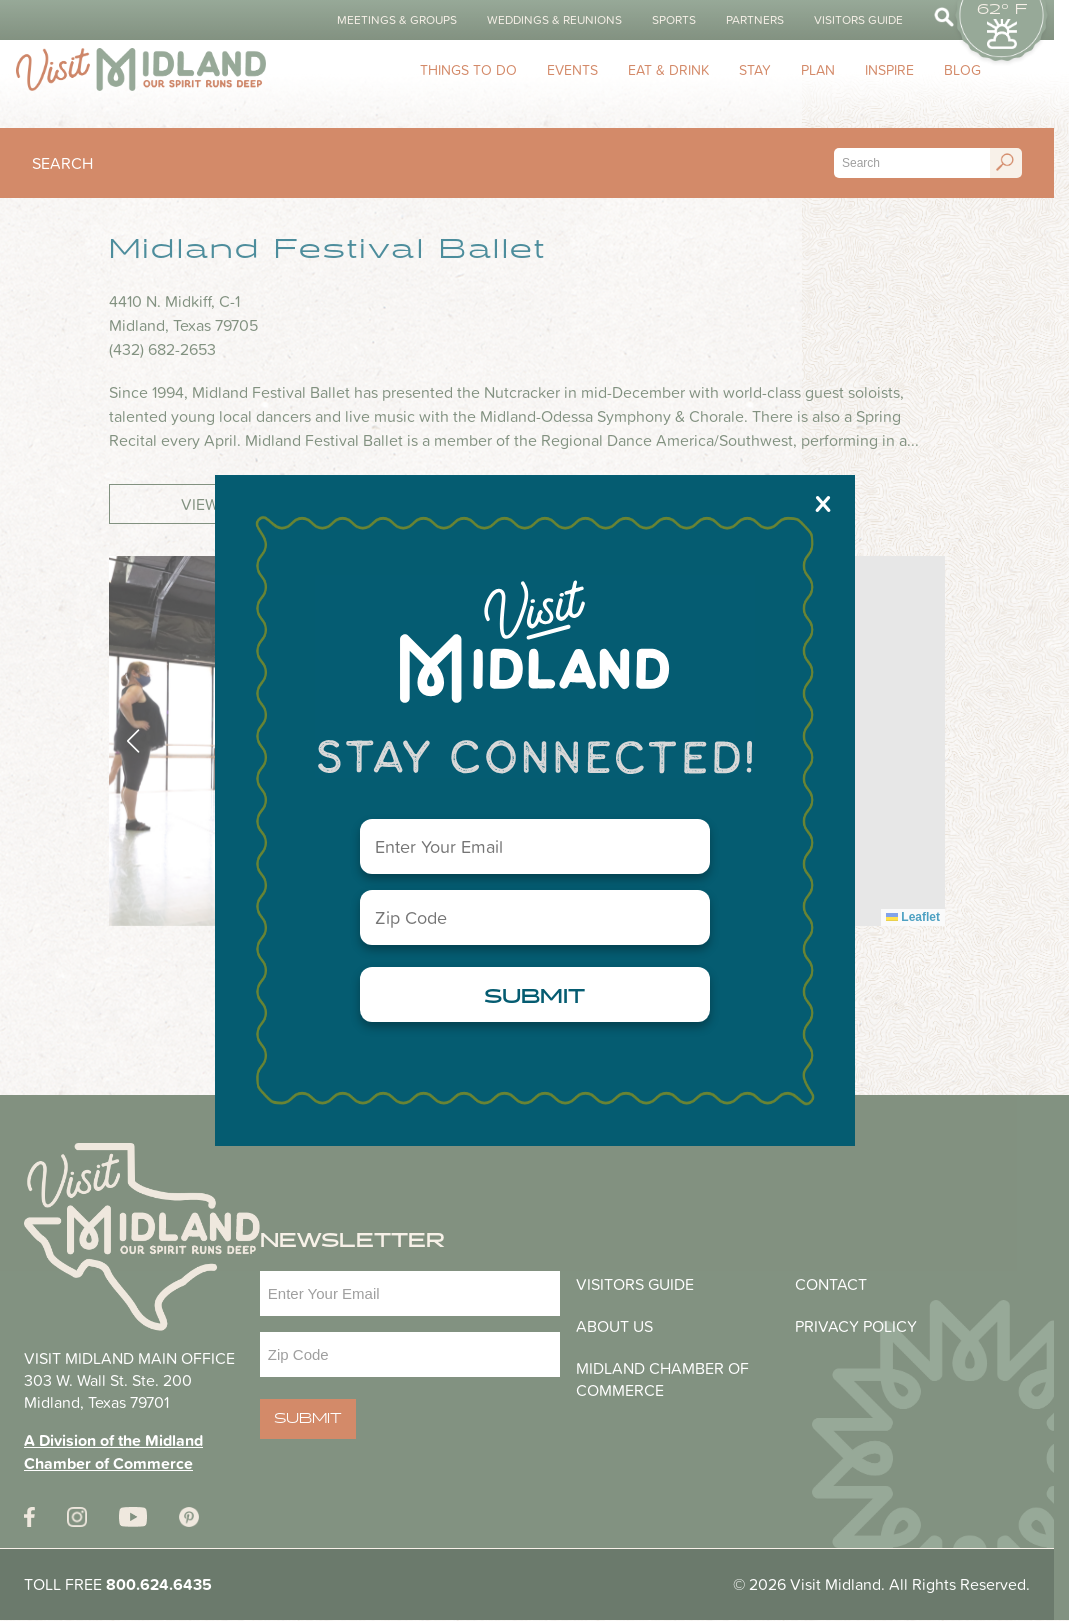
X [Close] (823, 503)
